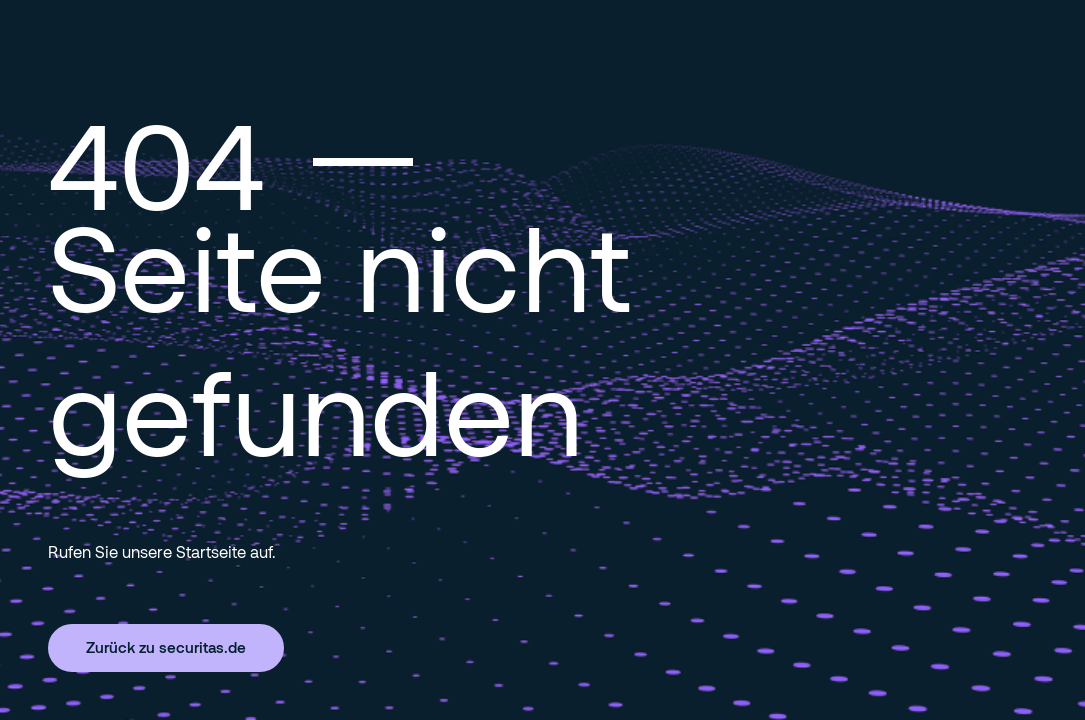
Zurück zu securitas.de (166, 647)
